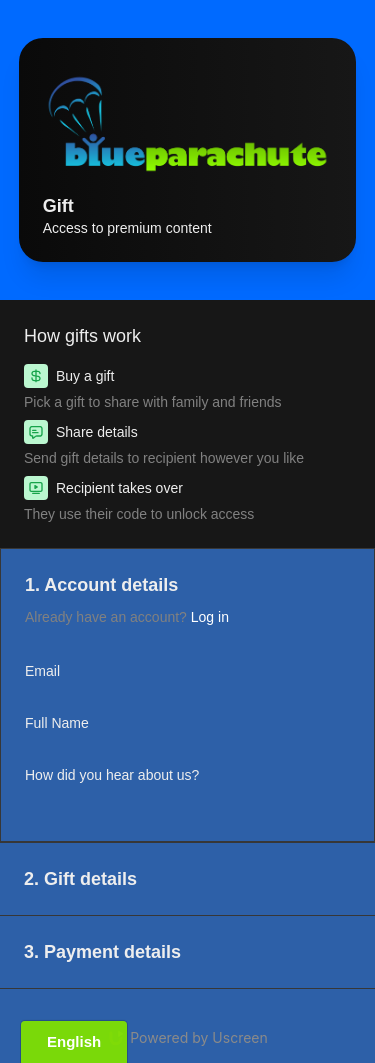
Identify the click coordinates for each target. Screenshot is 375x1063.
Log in (210, 617)
